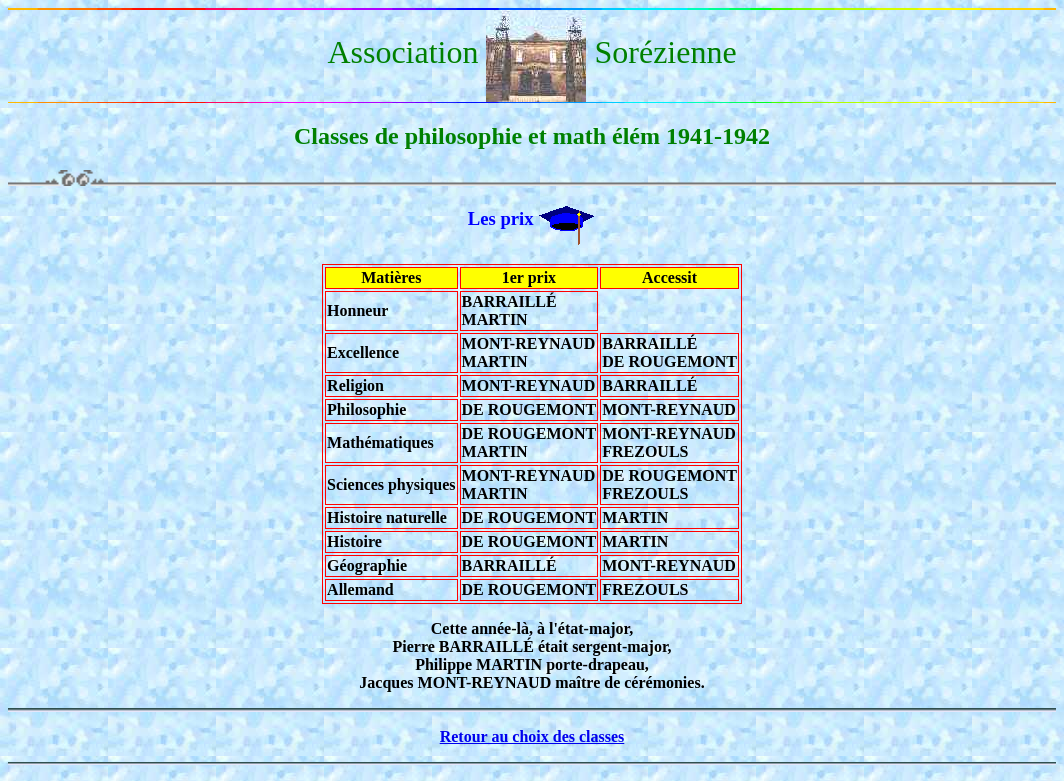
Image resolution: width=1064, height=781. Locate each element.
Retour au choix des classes (532, 736)
